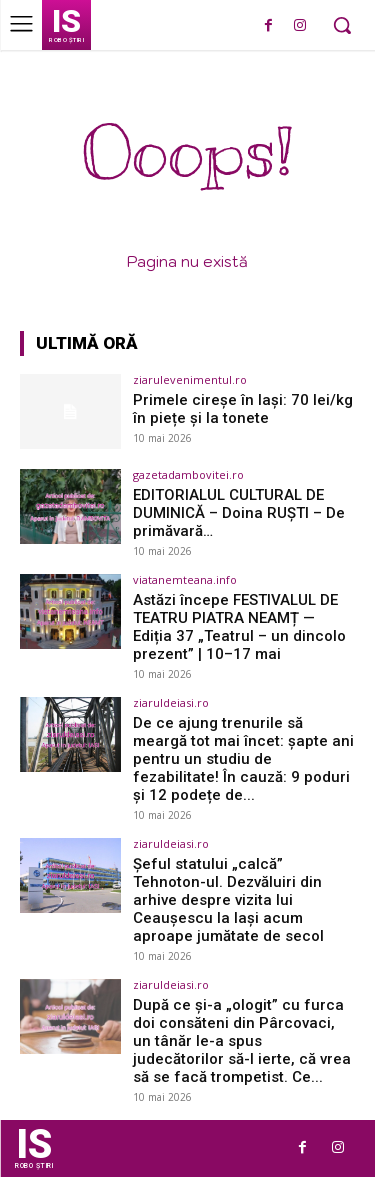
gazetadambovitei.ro (188, 474)
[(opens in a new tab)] (70, 411)
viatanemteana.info (185, 579)
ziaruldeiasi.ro (171, 702)
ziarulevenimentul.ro (190, 379)
